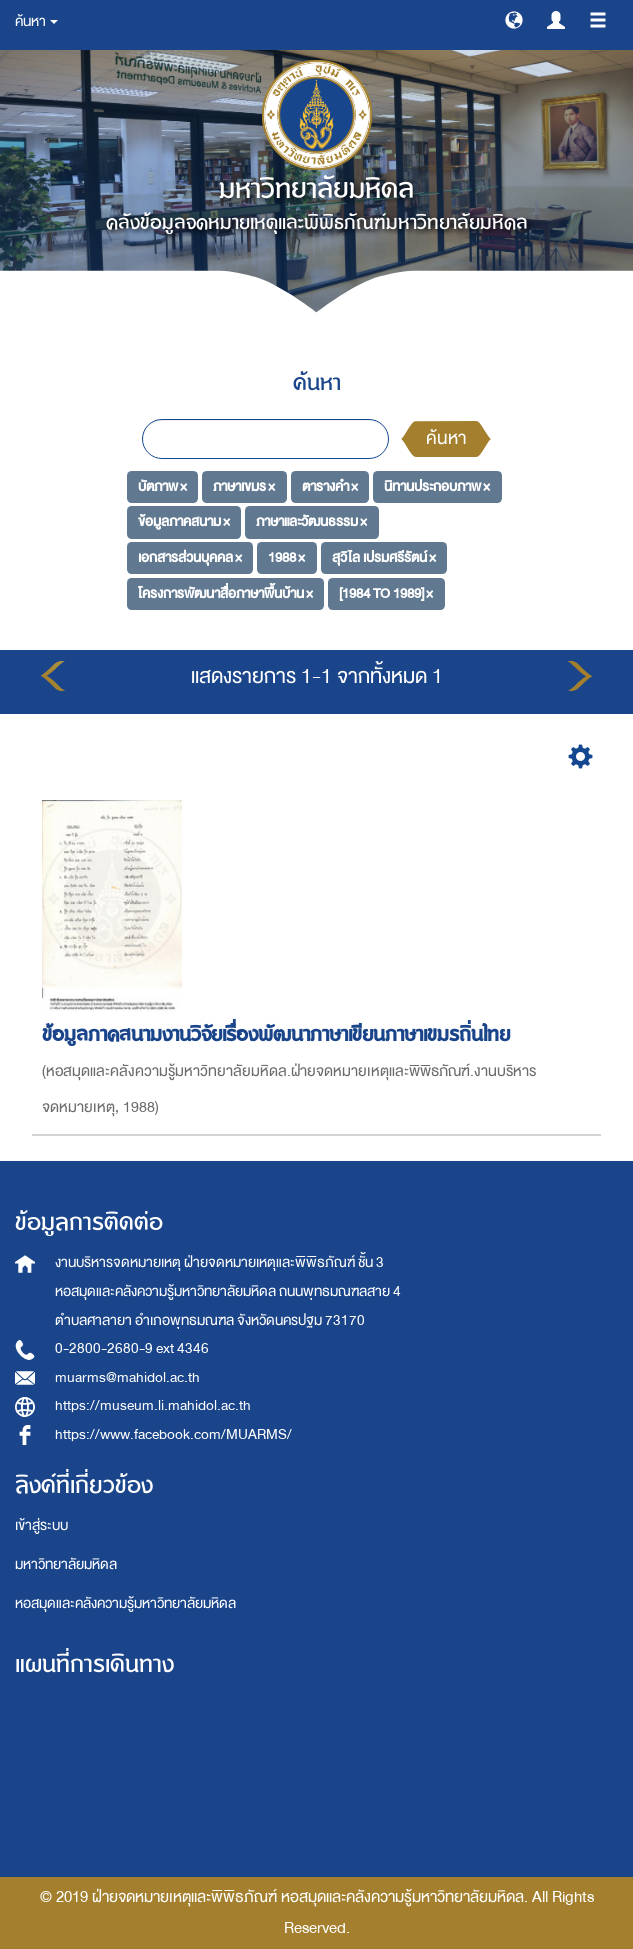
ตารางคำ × (330, 485)
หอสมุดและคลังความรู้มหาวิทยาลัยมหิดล (125, 1603)
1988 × (286, 557)
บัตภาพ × (162, 485)
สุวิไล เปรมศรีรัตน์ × (384, 557)
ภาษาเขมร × (244, 485)
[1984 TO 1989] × (386, 592)
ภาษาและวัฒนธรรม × (311, 521)
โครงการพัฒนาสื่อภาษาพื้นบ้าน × (225, 592)
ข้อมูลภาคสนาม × (184, 521)
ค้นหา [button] (36, 21)
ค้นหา (446, 438)
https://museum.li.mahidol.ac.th (153, 1405)
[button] (514, 19)
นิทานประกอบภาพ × (437, 485)
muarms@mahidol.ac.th (127, 1377)
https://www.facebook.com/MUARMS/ (173, 1434)
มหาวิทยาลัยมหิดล (66, 1564)
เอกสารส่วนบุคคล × (190, 557)
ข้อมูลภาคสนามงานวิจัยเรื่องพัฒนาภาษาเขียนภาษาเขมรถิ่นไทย (279, 1034)
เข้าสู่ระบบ (41, 1525)
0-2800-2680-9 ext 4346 (132, 1348)
